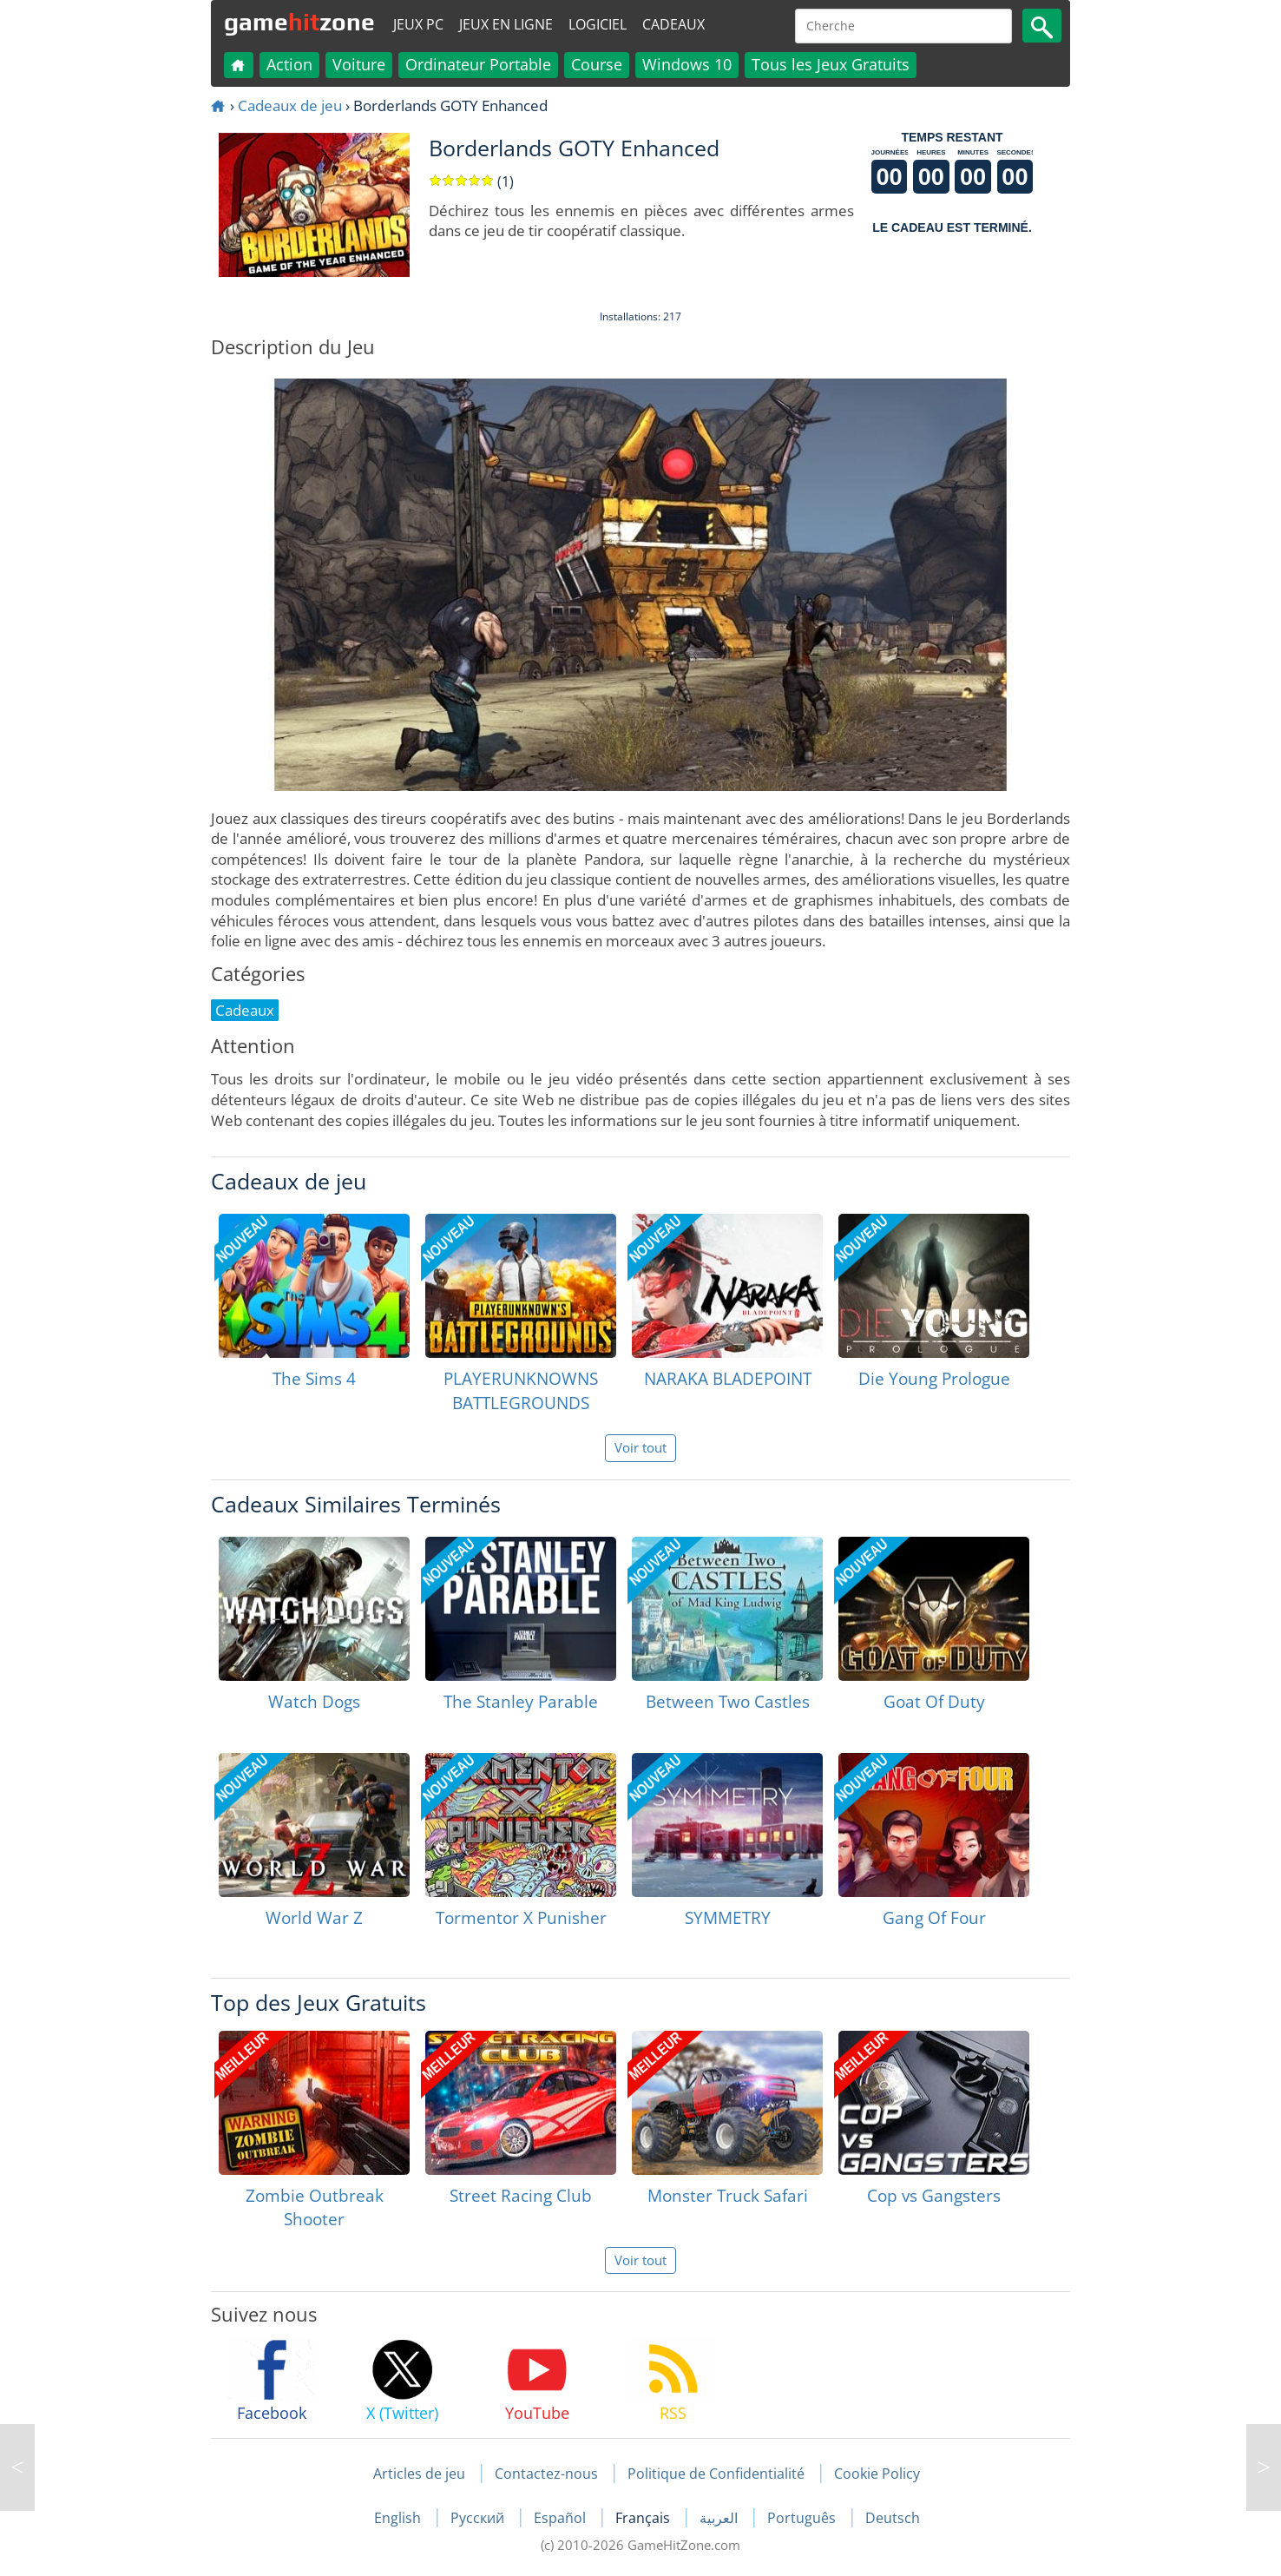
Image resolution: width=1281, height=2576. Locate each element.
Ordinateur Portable (478, 64)
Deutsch (892, 2517)
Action (289, 64)
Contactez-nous (546, 2473)
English (399, 2517)
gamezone (299, 22)
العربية (720, 2517)
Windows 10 (687, 64)
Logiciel (597, 24)
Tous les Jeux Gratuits (831, 64)
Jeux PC (418, 24)
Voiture (358, 64)
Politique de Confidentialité (716, 2473)
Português (803, 2517)
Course (596, 64)
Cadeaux (673, 24)
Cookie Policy (877, 2473)
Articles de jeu (419, 2473)
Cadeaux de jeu (290, 105)
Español (561, 2517)
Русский (479, 2517)
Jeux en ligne (506, 24)
